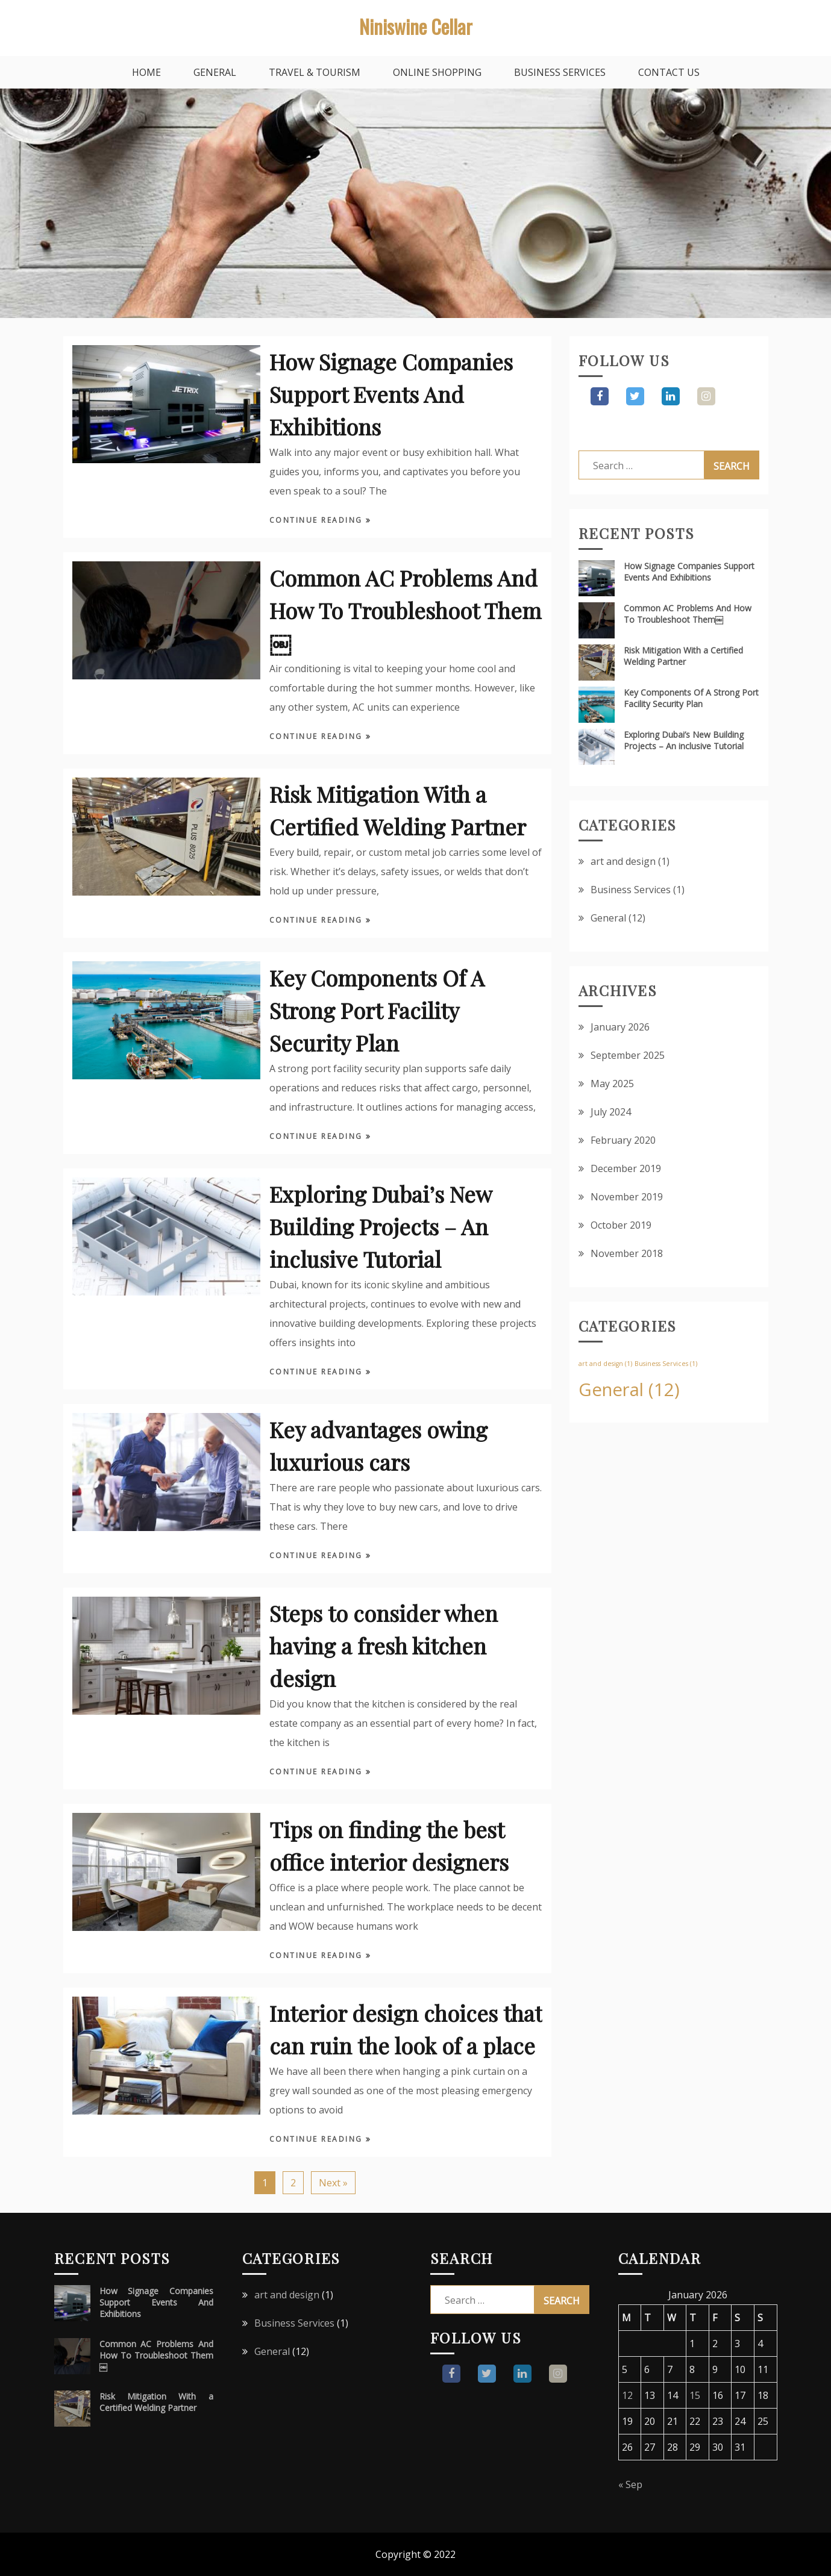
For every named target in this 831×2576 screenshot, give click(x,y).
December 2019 (626, 1168)
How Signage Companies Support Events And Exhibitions (391, 394)
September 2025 (628, 1055)
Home (146, 72)
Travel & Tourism (314, 72)
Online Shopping (437, 72)
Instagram (671, 396)
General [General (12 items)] (629, 1389)
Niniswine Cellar (415, 26)
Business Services (560, 72)
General (214, 72)
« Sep (630, 2484)
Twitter (635, 396)
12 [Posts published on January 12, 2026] (627, 2395)
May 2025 (612, 1083)
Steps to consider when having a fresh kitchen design (383, 1645)
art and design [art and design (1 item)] (605, 1363)
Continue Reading (317, 520)
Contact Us (669, 72)
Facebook (600, 396)
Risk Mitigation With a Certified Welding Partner (683, 655)
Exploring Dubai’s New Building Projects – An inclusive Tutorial (380, 1226)
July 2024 (611, 1111)
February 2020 (623, 1140)
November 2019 (627, 1196)
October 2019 (621, 1225)
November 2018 (627, 1253)
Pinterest (706, 396)
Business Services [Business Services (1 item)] (666, 1363)
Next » (333, 2182)
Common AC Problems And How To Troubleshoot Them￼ (405, 610)
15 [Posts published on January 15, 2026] (694, 2395)
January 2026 (620, 1027)
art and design (623, 861)
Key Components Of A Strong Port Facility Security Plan (376, 1010)
